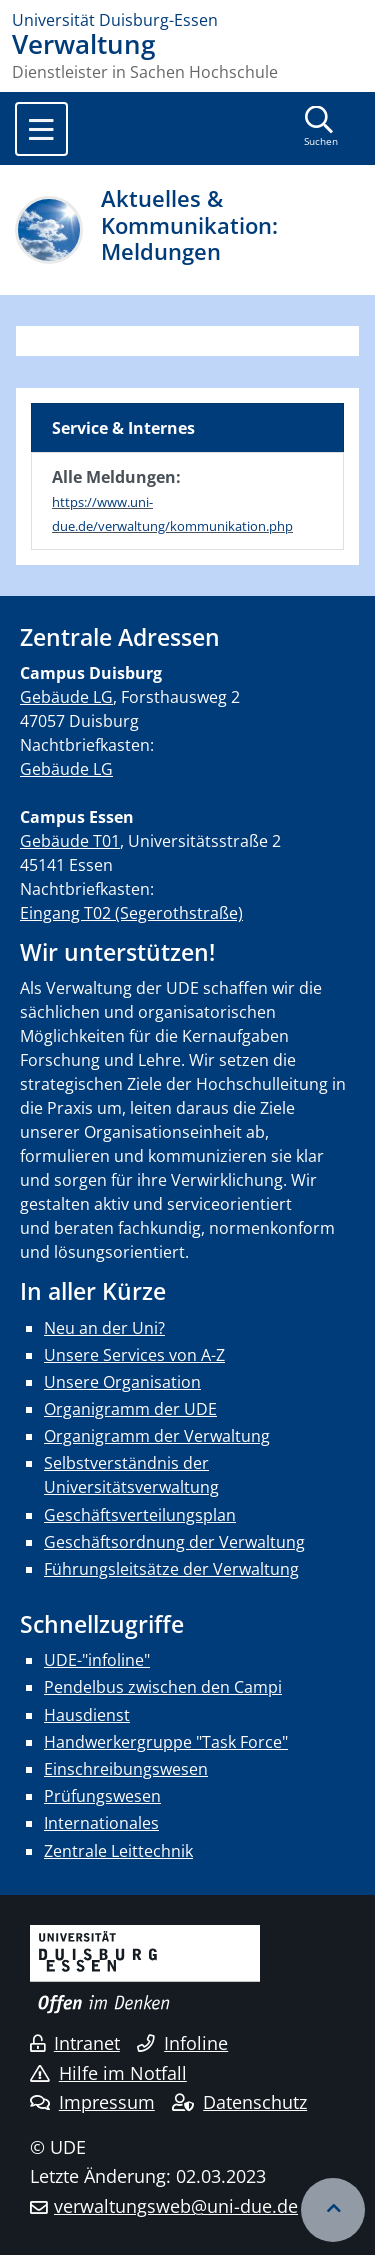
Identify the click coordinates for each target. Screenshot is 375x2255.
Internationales (101, 1823)
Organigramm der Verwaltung (157, 1436)
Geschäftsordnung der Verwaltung (174, 1542)
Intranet (75, 2043)
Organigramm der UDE (130, 1409)
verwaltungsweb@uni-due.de (176, 2206)
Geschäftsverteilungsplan (140, 1515)
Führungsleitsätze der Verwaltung (171, 1569)
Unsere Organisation (122, 1382)
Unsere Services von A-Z (134, 1355)
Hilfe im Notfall (108, 2073)
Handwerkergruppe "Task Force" (166, 1742)
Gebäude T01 (70, 841)
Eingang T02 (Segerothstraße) (131, 913)
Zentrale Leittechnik (118, 1851)
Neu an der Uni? (104, 1328)
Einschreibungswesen (126, 1769)
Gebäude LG (66, 697)
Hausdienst (87, 1715)
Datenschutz (239, 2102)
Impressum (92, 2102)
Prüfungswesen (102, 1796)
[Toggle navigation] (41, 129)
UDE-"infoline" (97, 1660)
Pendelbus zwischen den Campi (163, 1687)
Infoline (182, 2043)
